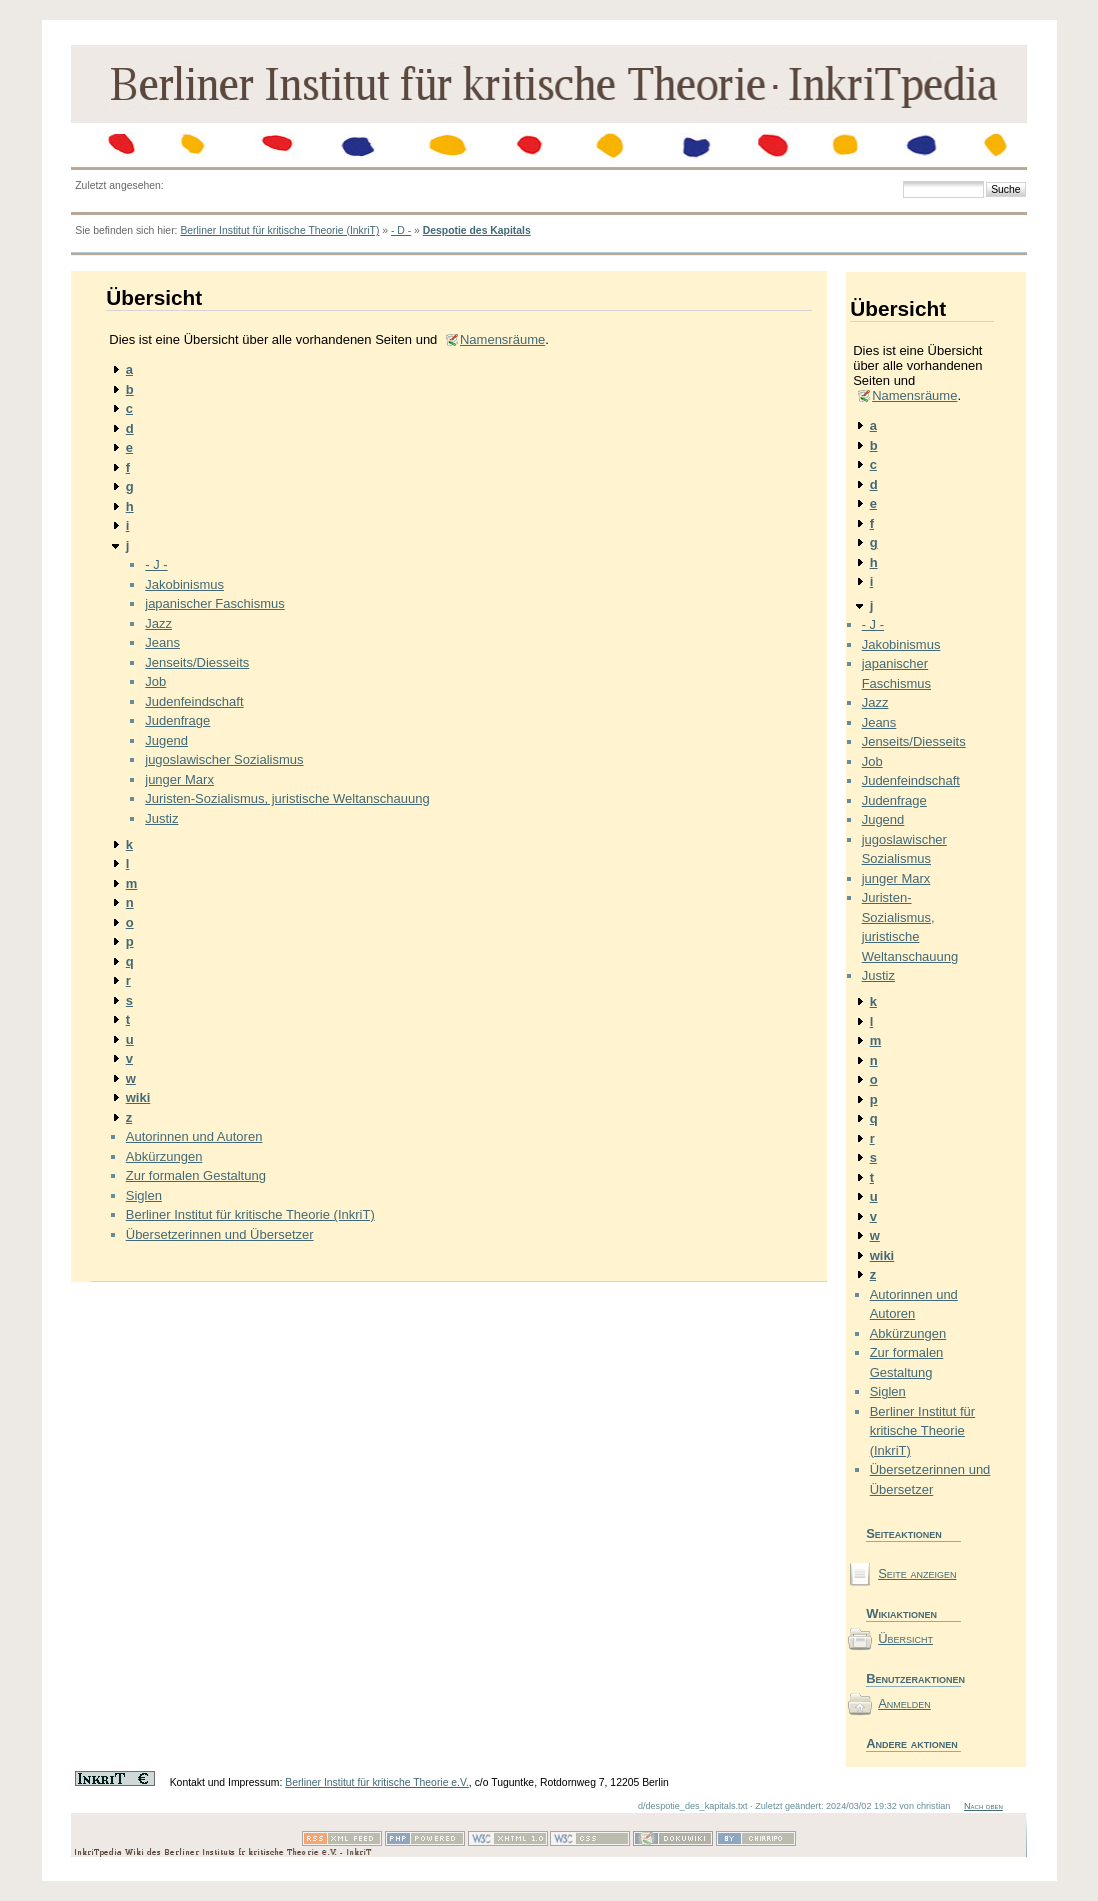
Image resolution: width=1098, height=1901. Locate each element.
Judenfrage (177, 720)
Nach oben (983, 1806)
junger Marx (179, 779)
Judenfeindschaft (194, 701)
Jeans (162, 642)
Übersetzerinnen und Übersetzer (220, 1234)
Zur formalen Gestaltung (196, 1175)
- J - (156, 564)
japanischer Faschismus (214, 603)
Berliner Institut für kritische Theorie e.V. (377, 1782)
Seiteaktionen (904, 1533)
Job (155, 681)
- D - (401, 230)
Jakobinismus (184, 584)
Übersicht (905, 1638)
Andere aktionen (912, 1743)
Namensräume (502, 339)
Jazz (158, 623)
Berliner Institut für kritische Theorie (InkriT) (279, 230)
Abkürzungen (164, 1156)
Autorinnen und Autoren (194, 1136)
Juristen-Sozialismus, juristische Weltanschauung (287, 798)
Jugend (166, 740)
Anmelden (904, 1703)
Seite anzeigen (917, 1573)
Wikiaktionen (901, 1613)
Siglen (144, 1195)
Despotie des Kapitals (477, 230)
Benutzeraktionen (913, 1678)
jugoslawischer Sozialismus (224, 759)
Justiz (161, 818)
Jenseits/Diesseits (197, 662)
